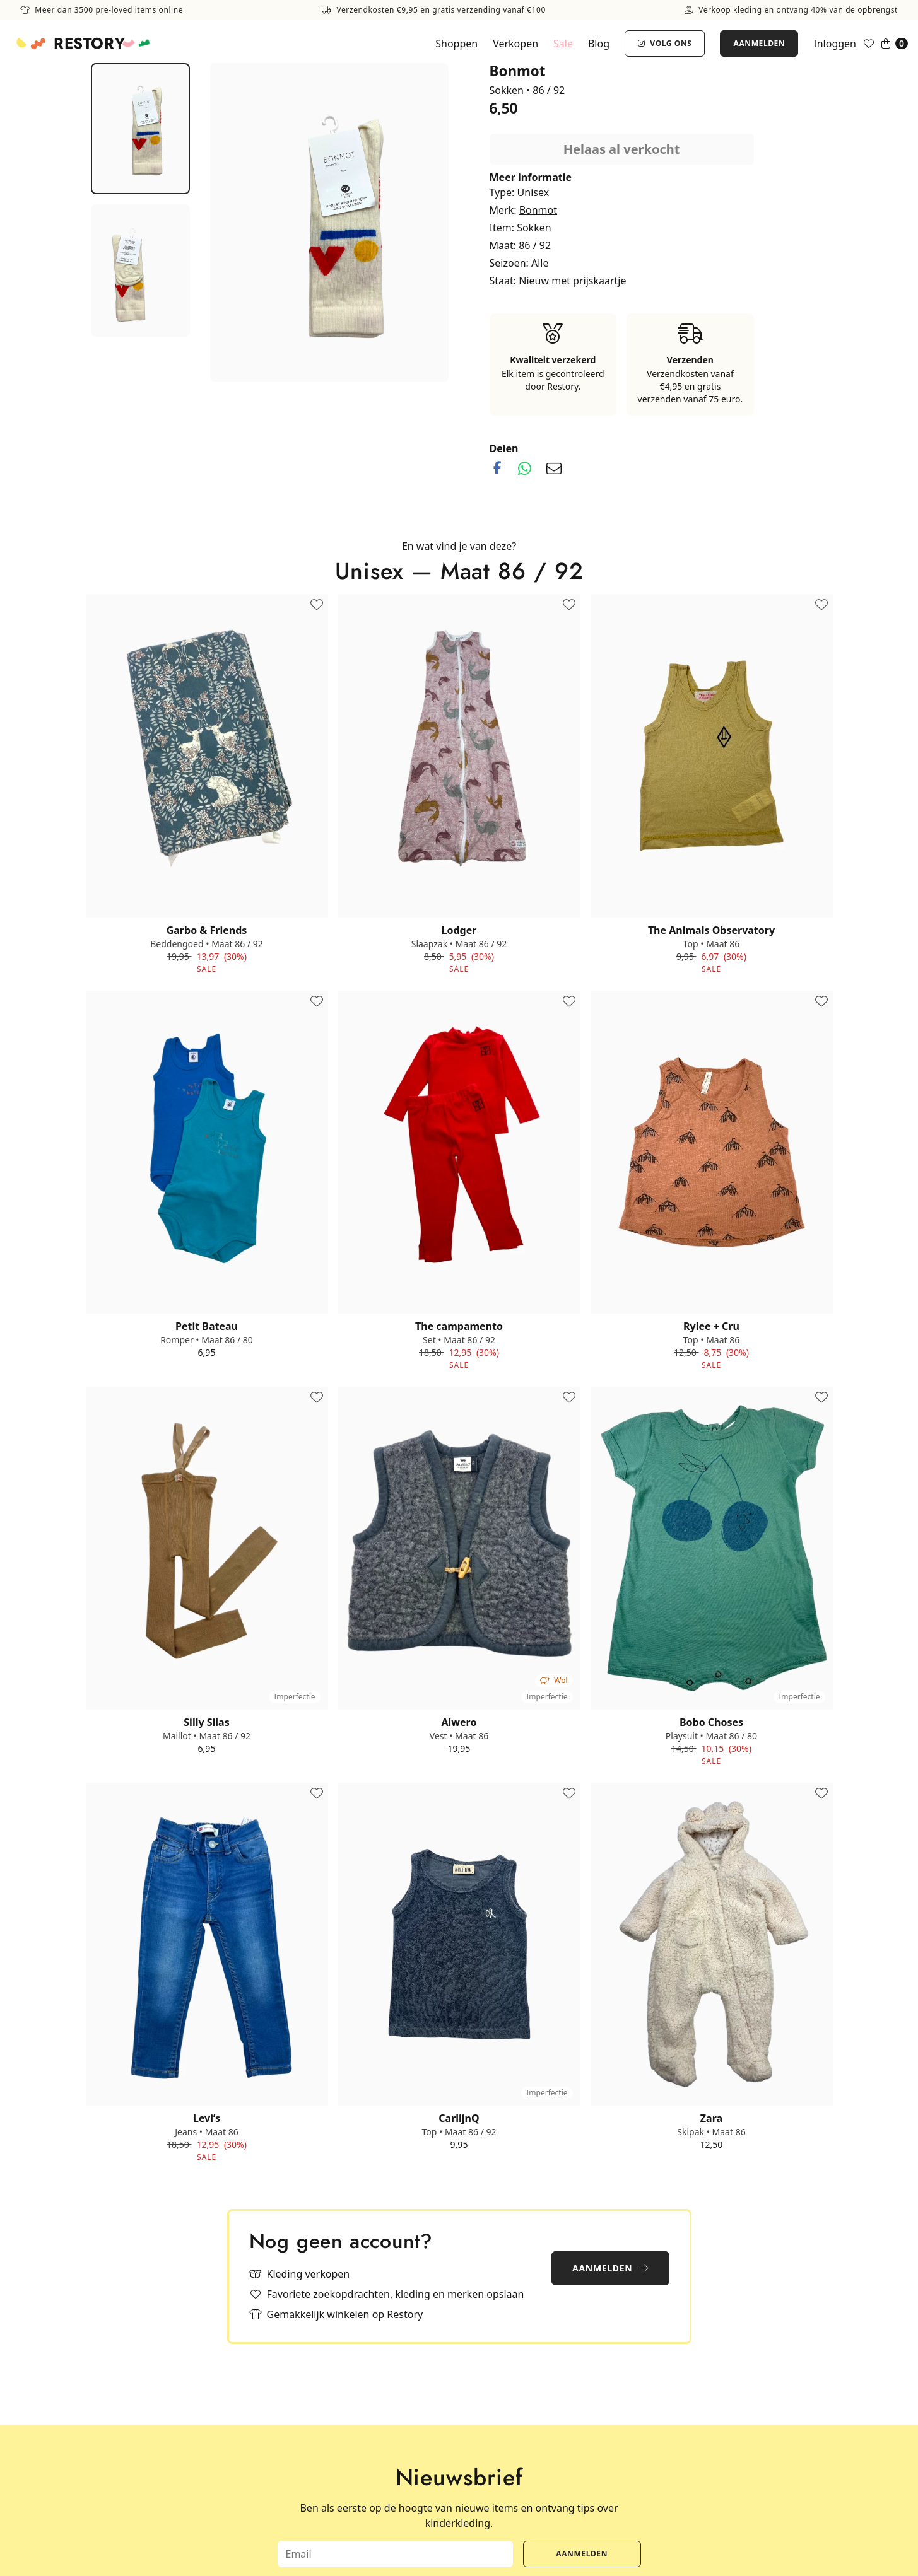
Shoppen (456, 43)
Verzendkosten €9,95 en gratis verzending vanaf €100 (434, 10)
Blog (598, 43)
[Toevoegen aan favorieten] (317, 605)
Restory (89, 43)
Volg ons (664, 43)
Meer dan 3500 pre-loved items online (101, 10)
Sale (563, 43)
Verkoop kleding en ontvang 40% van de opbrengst (791, 10)
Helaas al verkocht (621, 149)
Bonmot (538, 210)
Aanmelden (759, 43)
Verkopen (515, 43)
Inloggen (834, 43)
